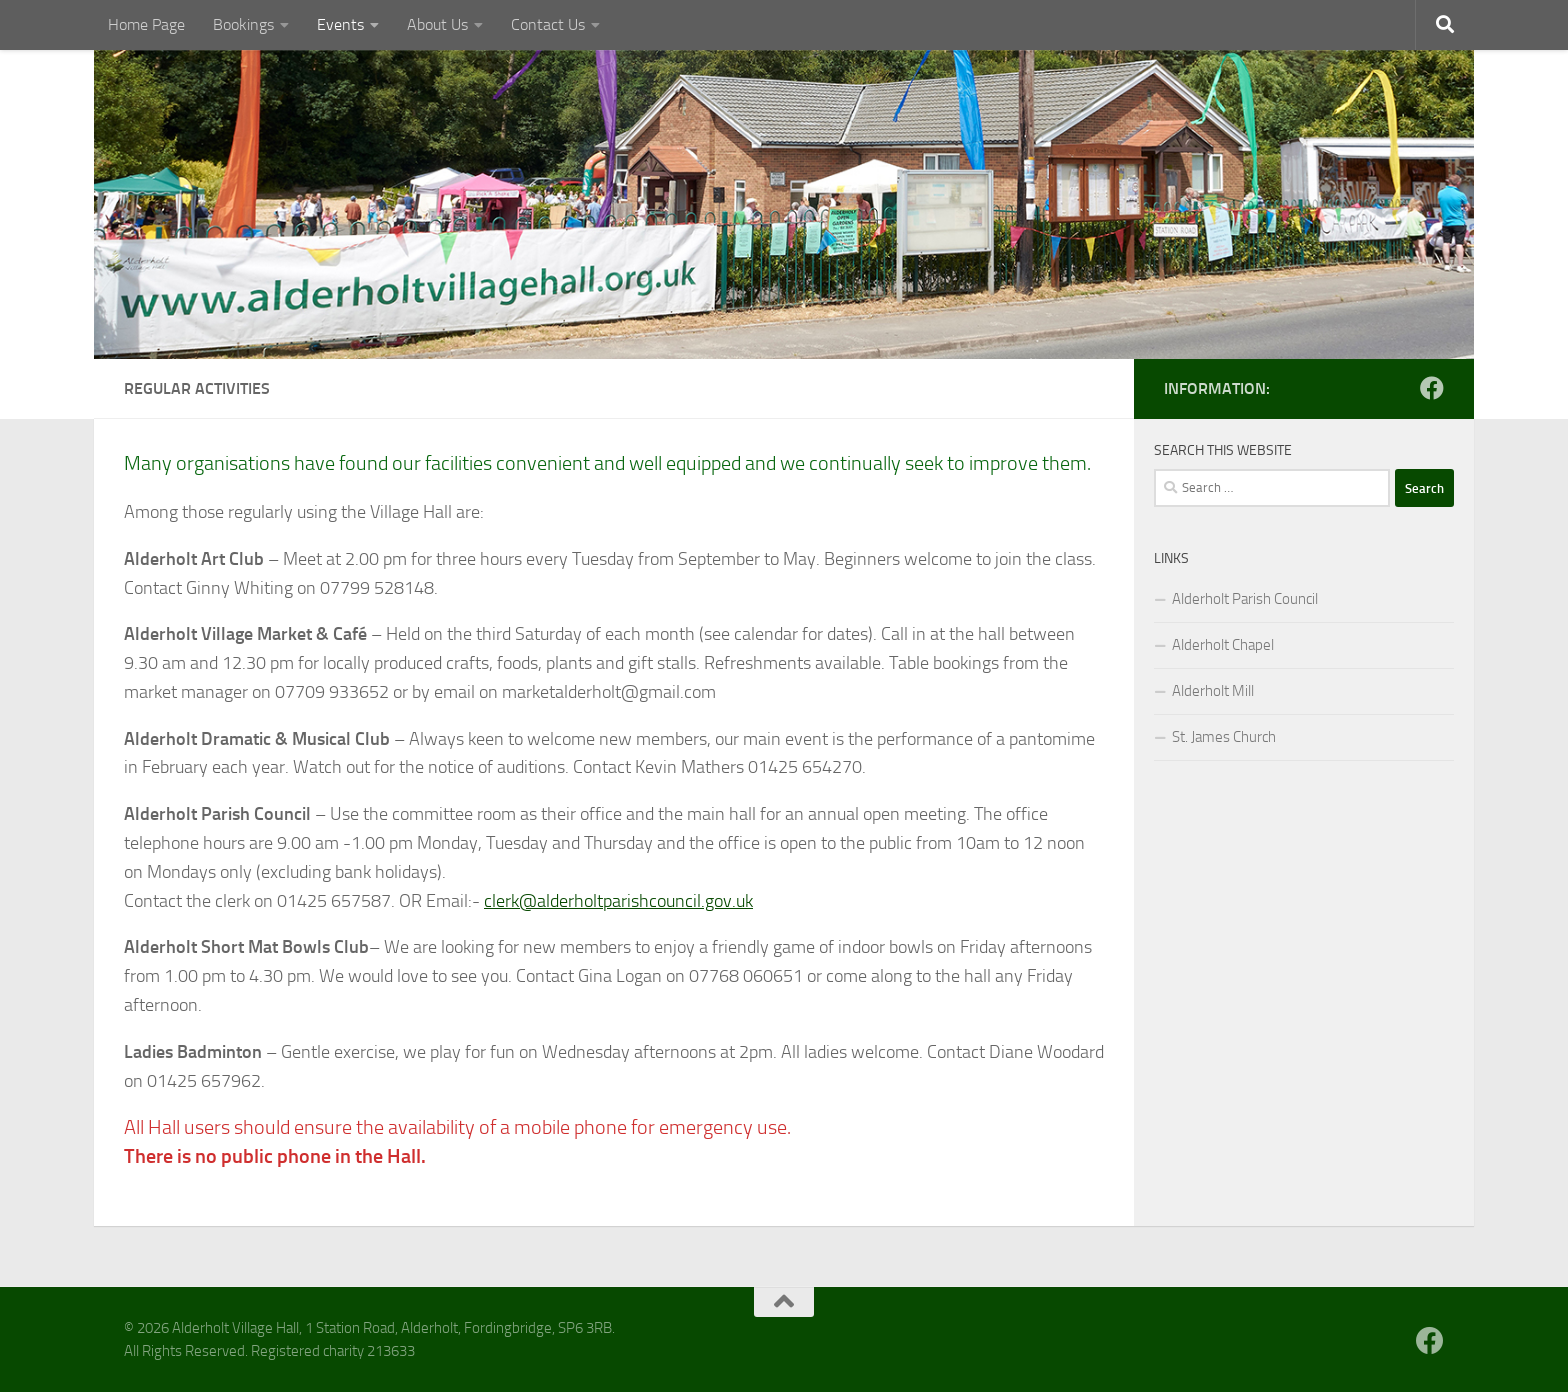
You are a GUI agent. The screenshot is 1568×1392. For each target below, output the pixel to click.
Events (340, 24)
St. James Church (1224, 737)
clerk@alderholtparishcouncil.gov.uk (618, 901)
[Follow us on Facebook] (1432, 388)
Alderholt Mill (1213, 691)
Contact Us (548, 24)
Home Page (146, 24)
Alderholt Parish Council (1245, 599)
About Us (437, 24)
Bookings (243, 24)
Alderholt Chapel (1223, 645)
